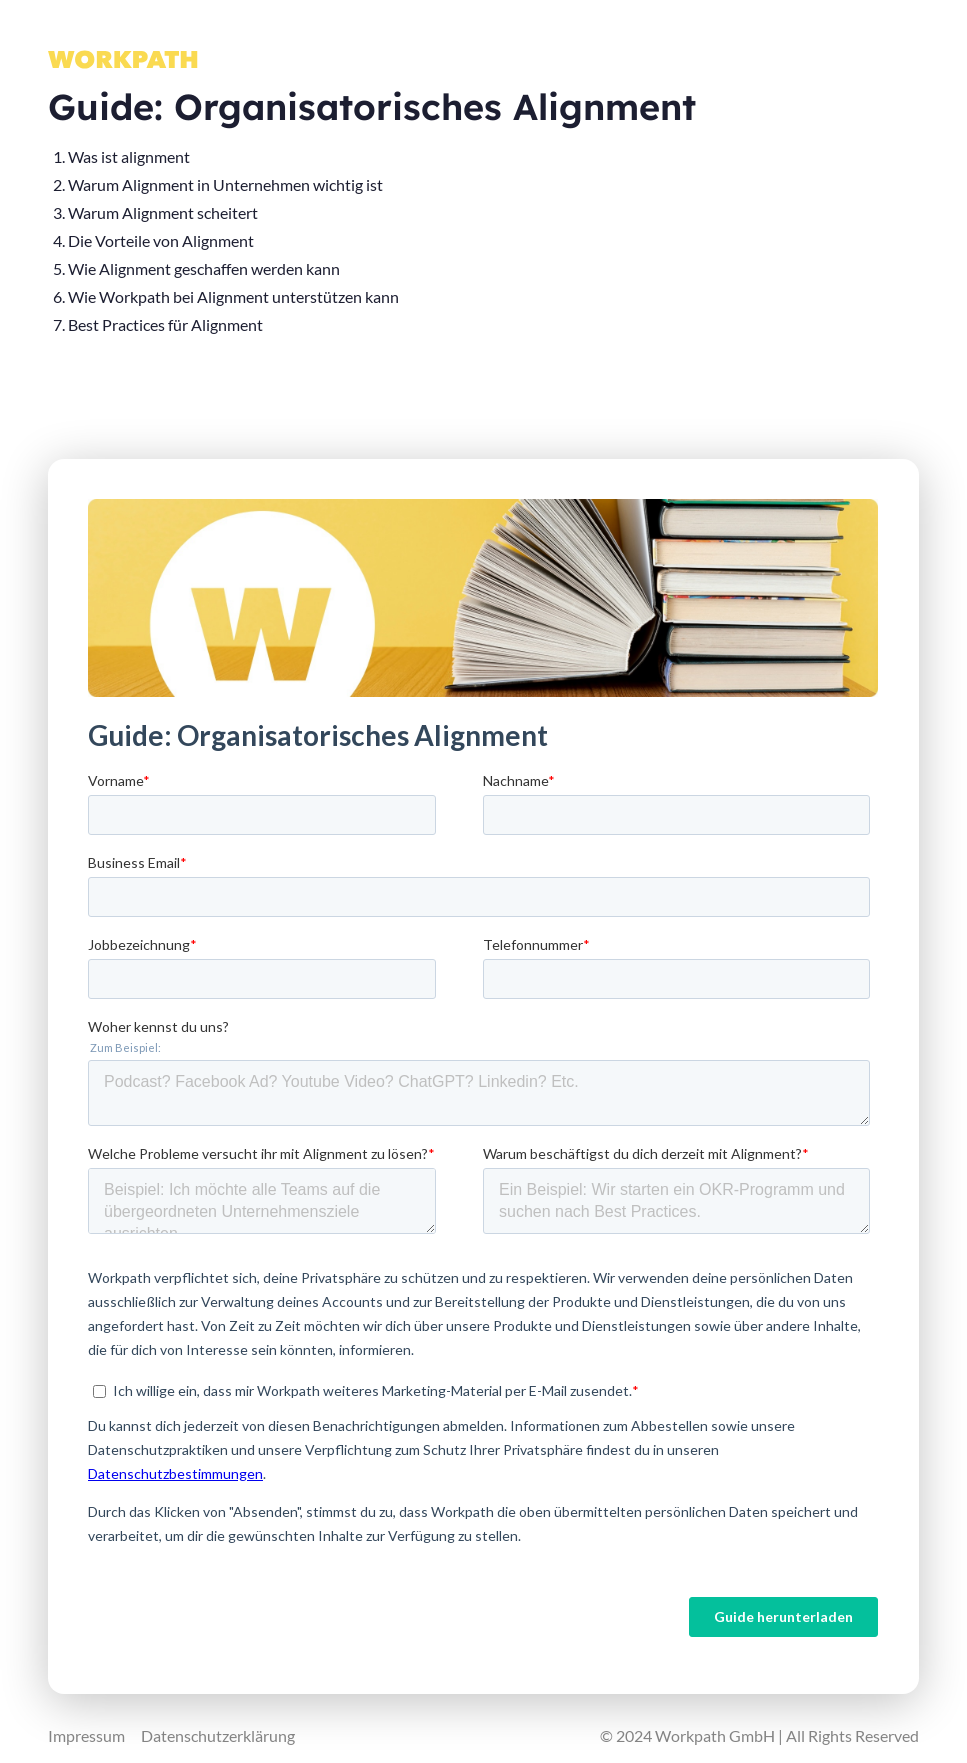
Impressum (86, 1735)
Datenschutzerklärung (218, 1735)
